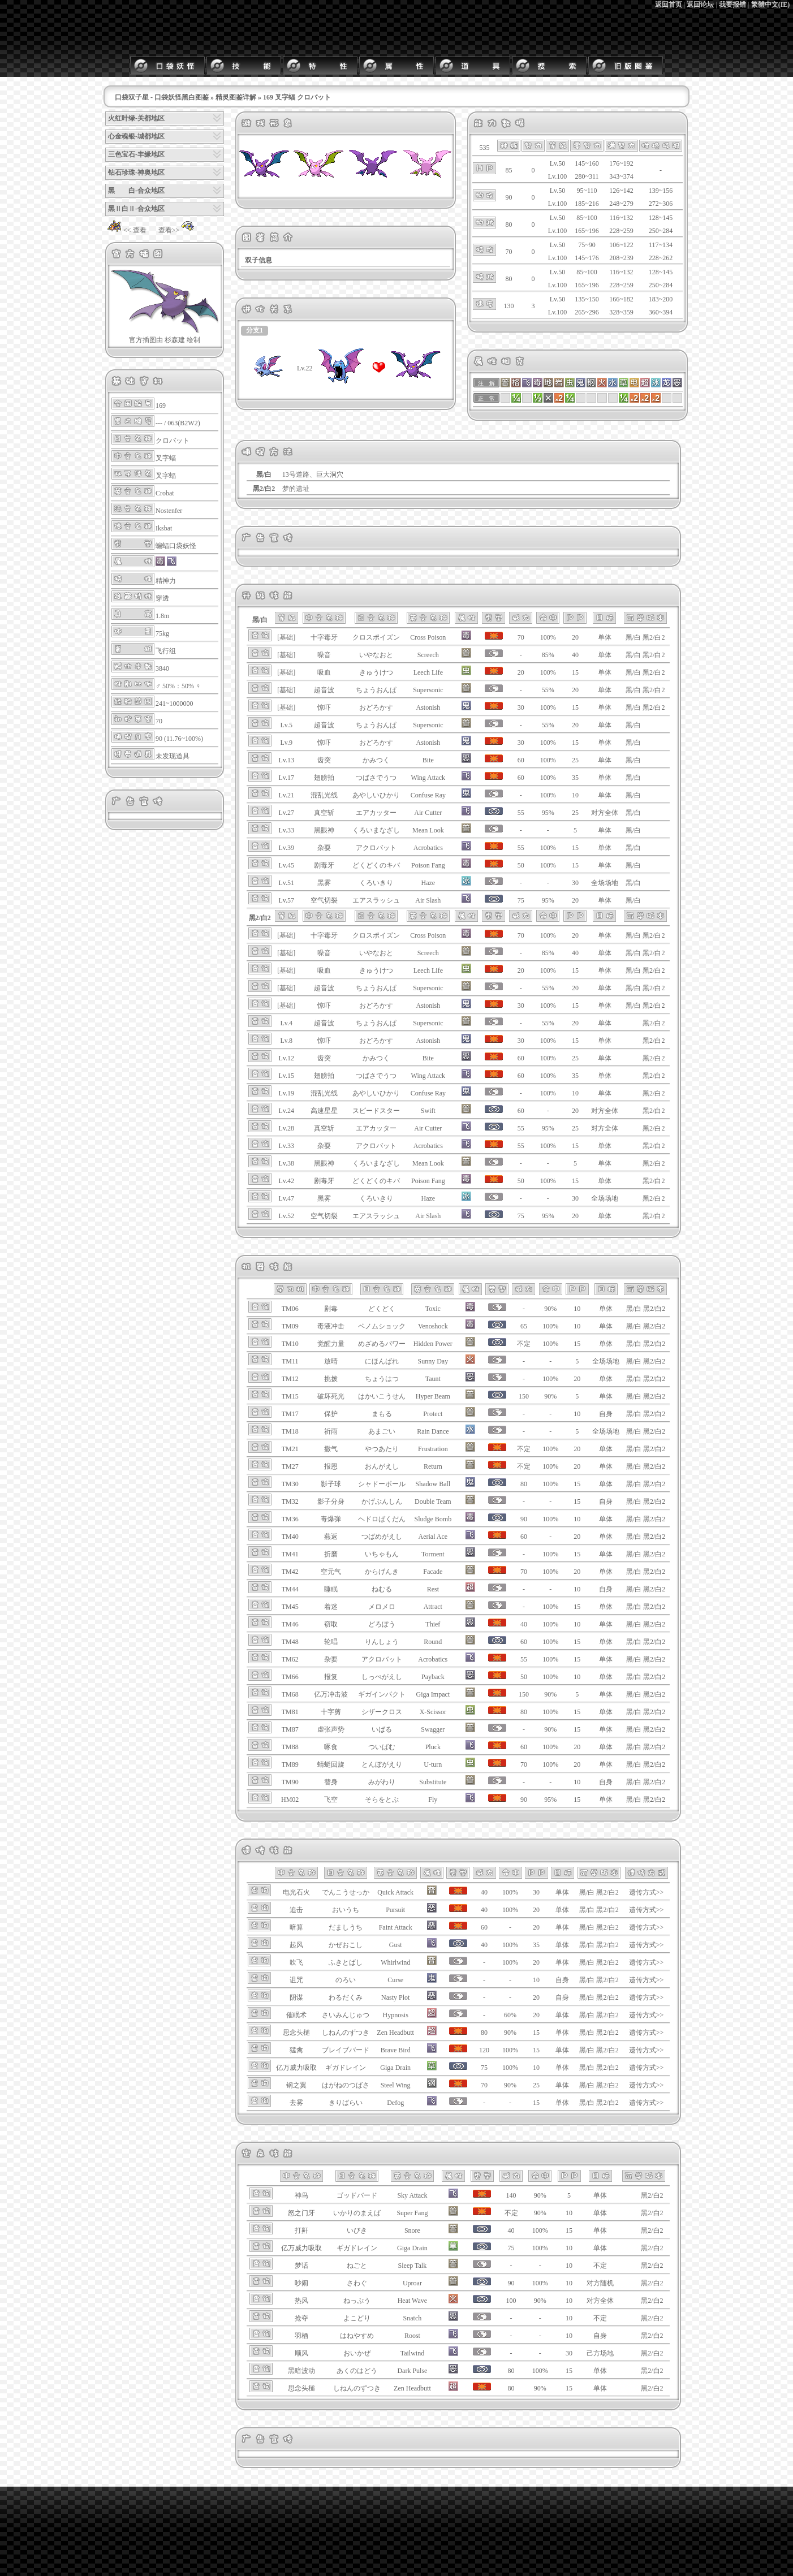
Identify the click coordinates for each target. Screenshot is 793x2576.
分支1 (254, 330)
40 (575, 655)
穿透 (162, 598)
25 (575, 760)
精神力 (166, 581)
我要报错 (732, 4)
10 (575, 795)
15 (575, 672)
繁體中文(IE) (770, 4)
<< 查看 (125, 230)
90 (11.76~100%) (179, 739)
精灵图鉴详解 (236, 97)
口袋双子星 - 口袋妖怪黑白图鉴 (162, 97)
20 (575, 637)
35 (575, 778)
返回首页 (668, 4)
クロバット (172, 441)
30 (575, 883)
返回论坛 (700, 4)
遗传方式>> (646, 1892)
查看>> (178, 230)
